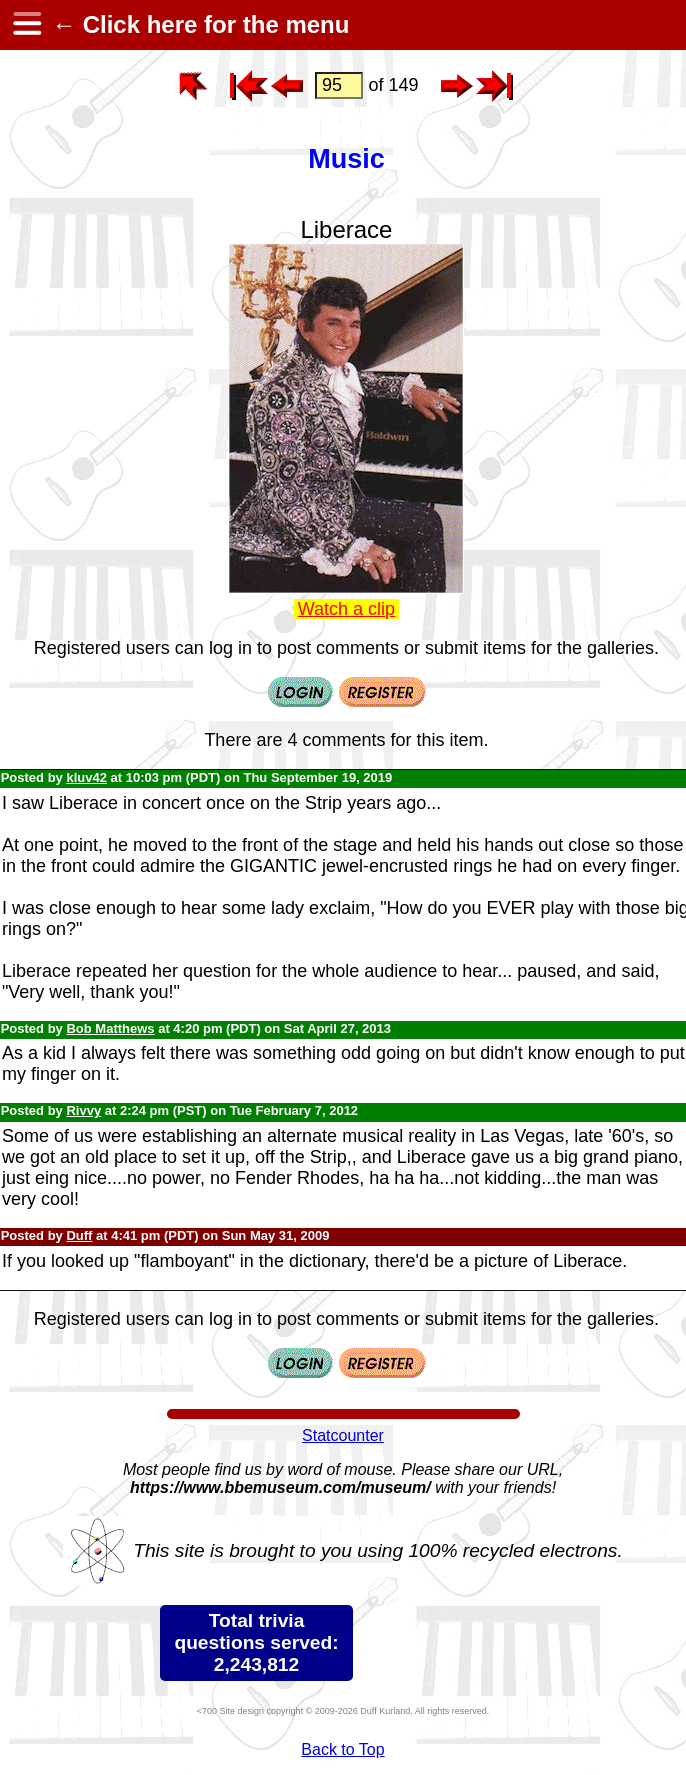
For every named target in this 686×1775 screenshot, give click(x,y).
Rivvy (83, 1110)
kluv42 (86, 777)
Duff (79, 1235)
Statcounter (343, 1435)
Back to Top (342, 1749)
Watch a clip (346, 609)
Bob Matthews (110, 1028)
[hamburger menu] (26, 25)
